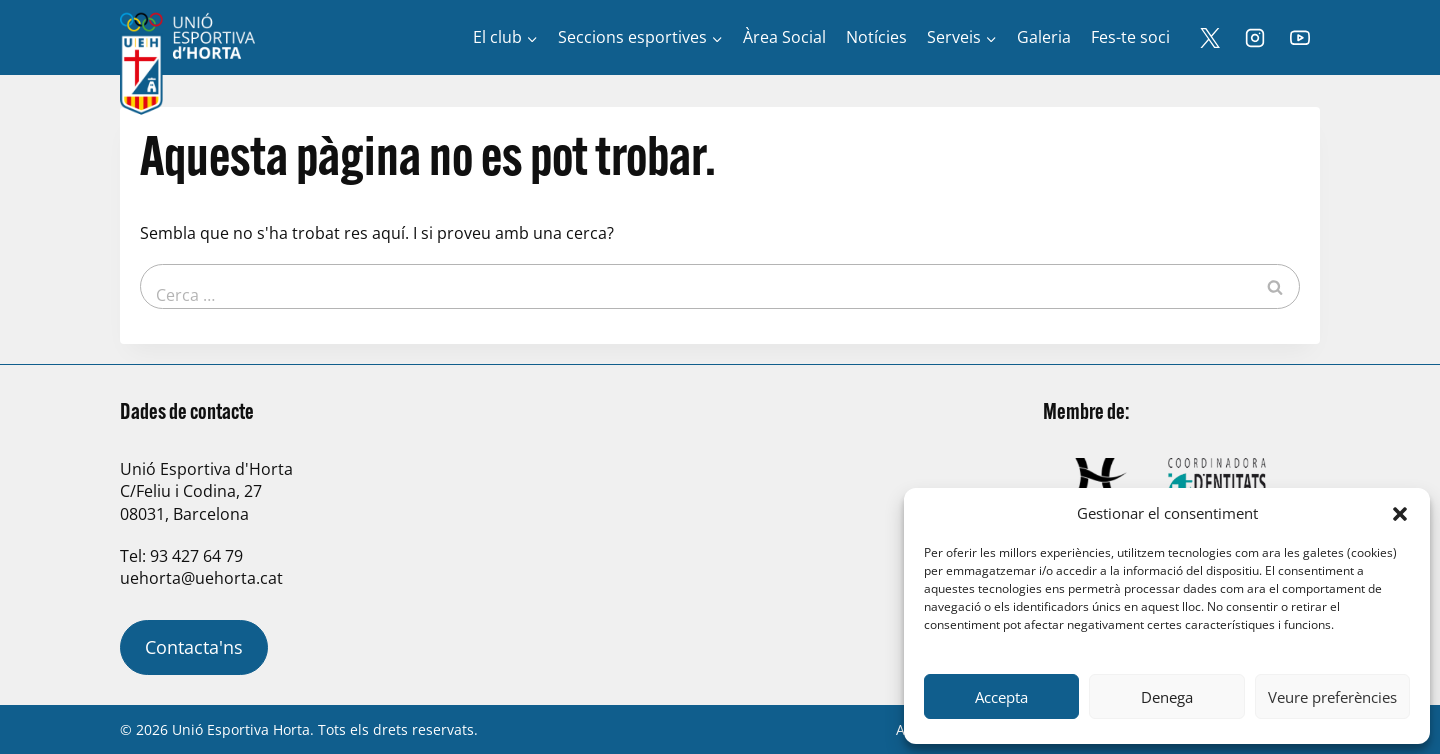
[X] (1210, 38)
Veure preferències (1332, 697)
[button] (1400, 514)
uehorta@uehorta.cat (201, 578)
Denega (1167, 697)
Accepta (1001, 697)
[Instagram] (1255, 38)
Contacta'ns (194, 647)
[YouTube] (1300, 38)
